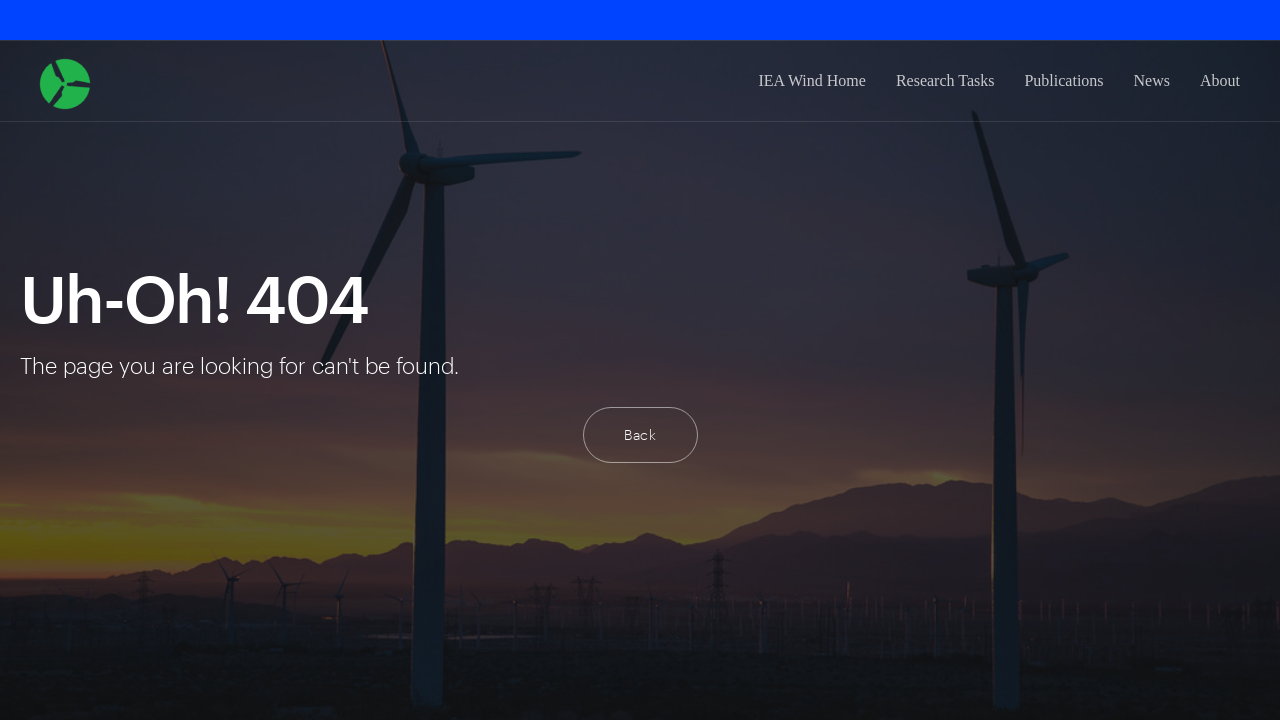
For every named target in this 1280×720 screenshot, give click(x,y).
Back (640, 434)
